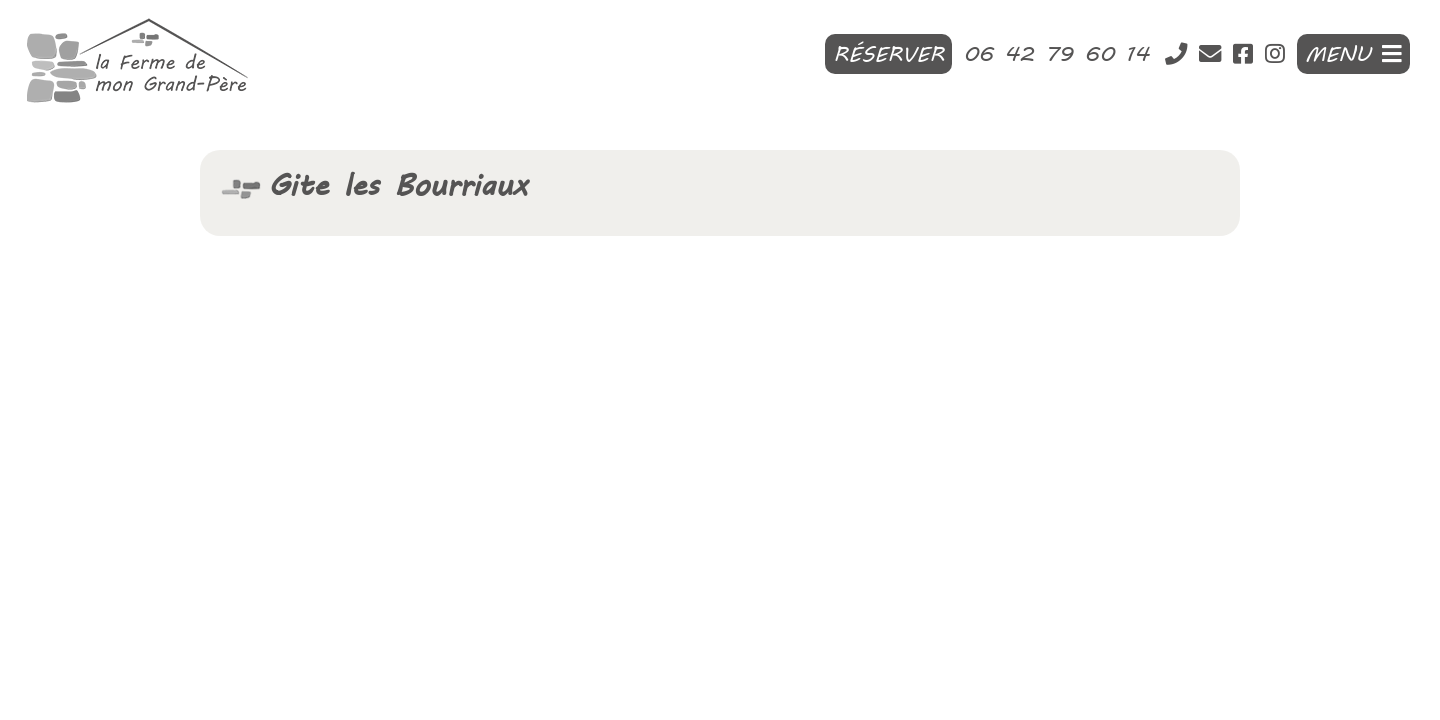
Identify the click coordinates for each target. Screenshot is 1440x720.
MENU (1353, 54)
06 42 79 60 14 (1062, 54)
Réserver (888, 54)
